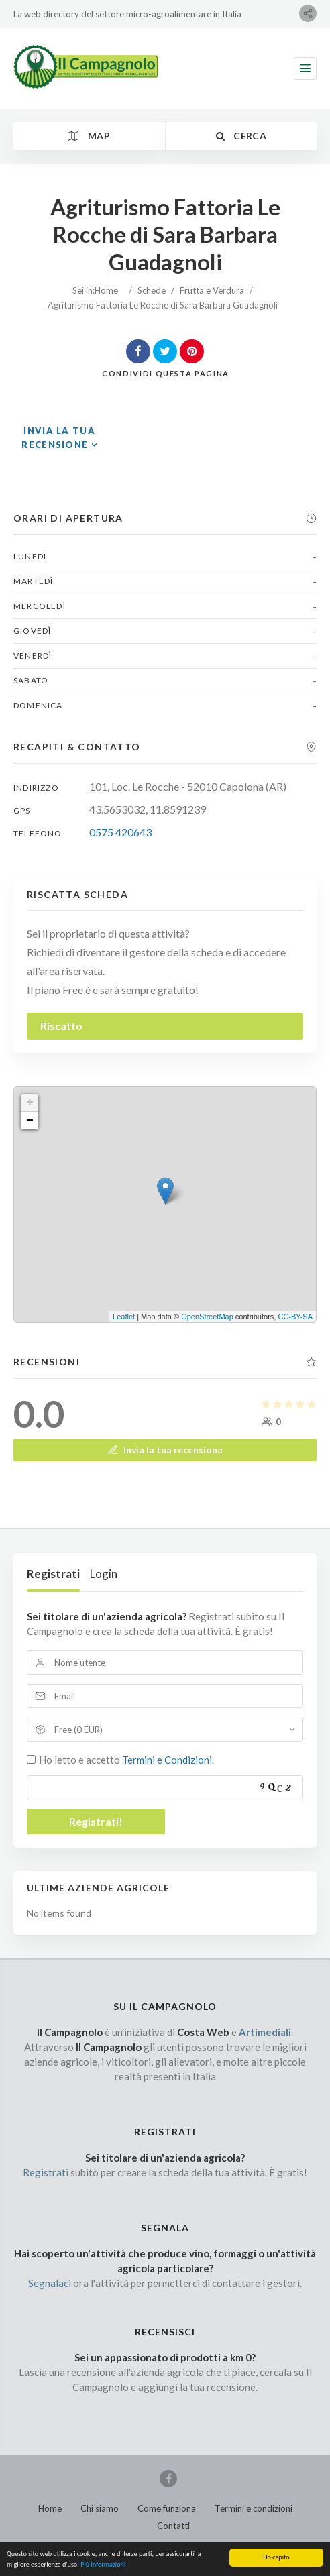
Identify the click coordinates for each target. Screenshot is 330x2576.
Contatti (173, 2525)
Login (103, 1574)
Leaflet (124, 1316)
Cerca (241, 136)
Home (106, 290)
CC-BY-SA (295, 1316)
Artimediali (265, 2032)
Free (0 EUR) (78, 1729)
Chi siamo (99, 2508)
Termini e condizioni (253, 2508)
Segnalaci (49, 2283)
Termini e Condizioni (167, 1760)
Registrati (53, 1574)
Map (89, 136)
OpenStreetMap (207, 1316)
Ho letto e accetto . (126, 1760)
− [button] (30, 1121)
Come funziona (167, 2508)
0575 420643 (120, 832)
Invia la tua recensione (165, 1449)
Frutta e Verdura (212, 290)
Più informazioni (102, 2569)
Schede (152, 290)
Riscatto (61, 1025)
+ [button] (30, 1103)
